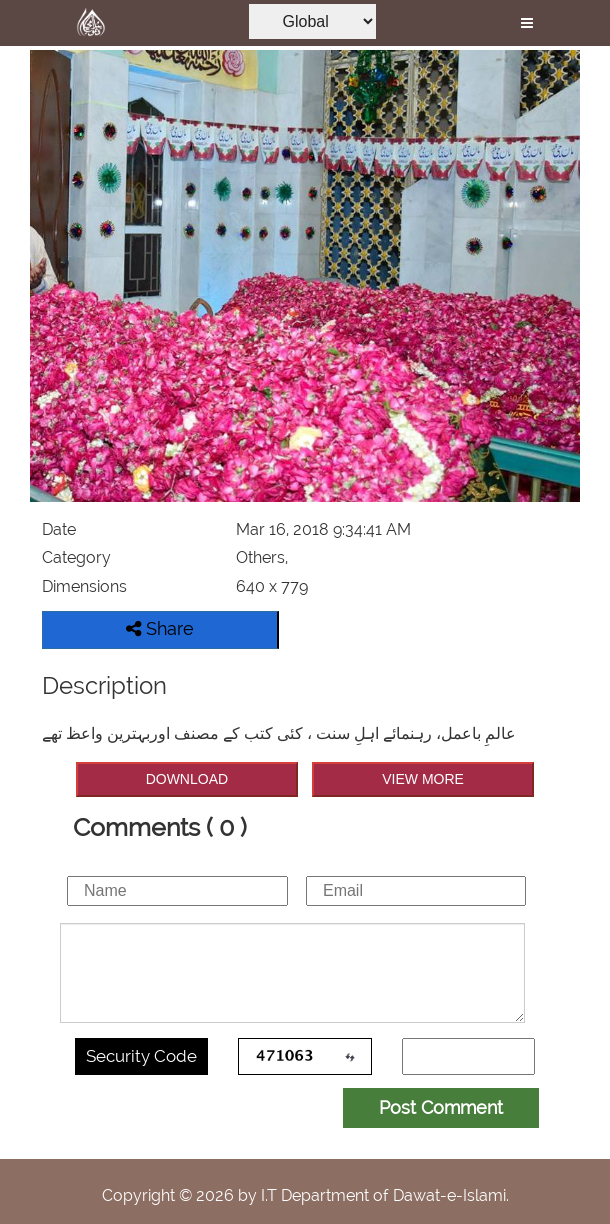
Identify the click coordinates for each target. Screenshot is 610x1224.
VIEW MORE (423, 779)
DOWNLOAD (187, 779)
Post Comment (441, 1107)
